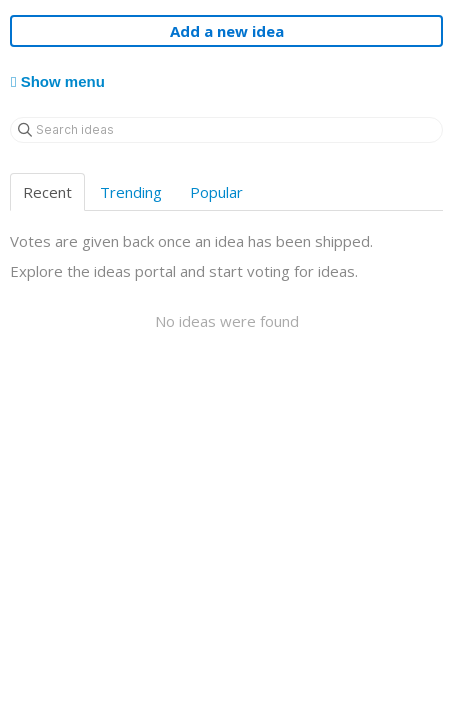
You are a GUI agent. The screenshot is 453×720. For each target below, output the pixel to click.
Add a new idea (227, 31)
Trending (131, 192)
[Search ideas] (226, 130)
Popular (216, 192)
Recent (47, 192)
